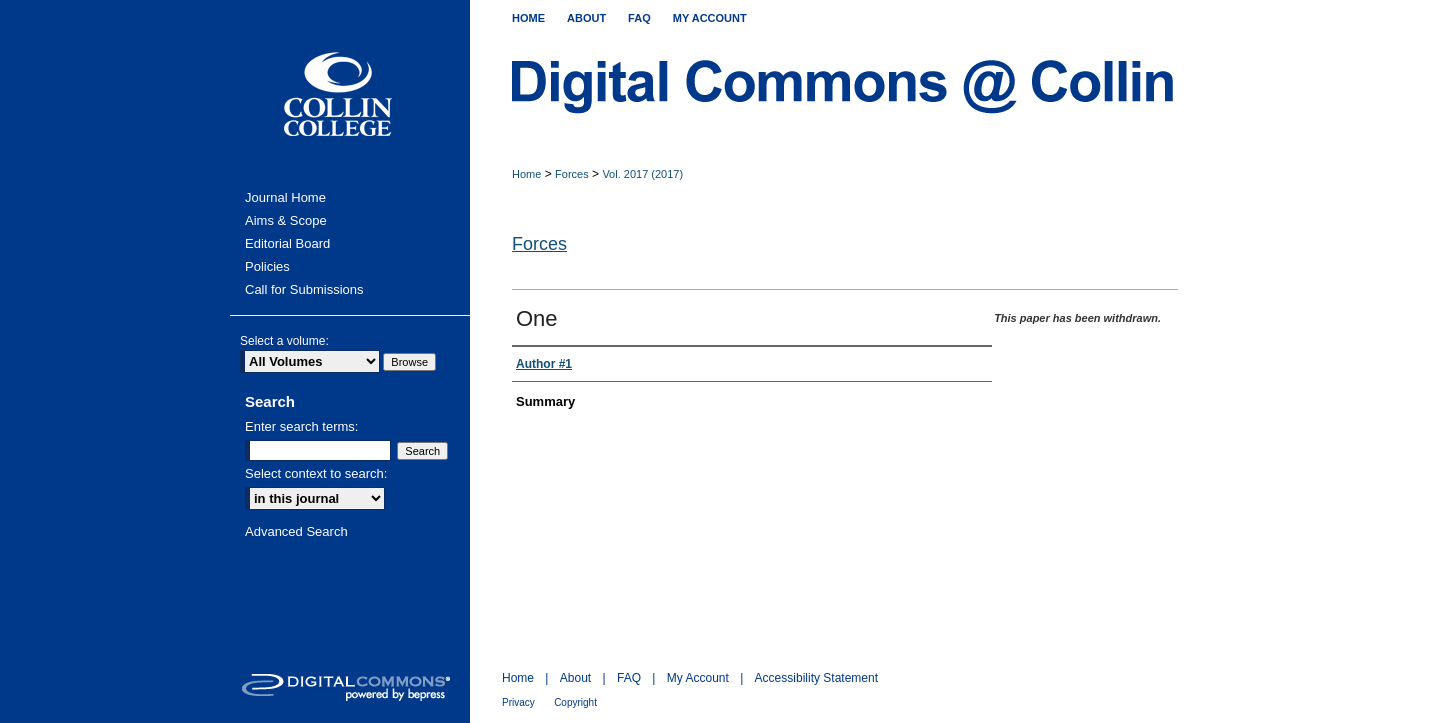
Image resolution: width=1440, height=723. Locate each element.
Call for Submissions (304, 289)
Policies (267, 266)
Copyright (575, 702)
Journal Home (285, 197)
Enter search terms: (301, 426)
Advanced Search (296, 531)
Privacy (518, 702)
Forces (572, 174)
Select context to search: (316, 473)
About (575, 678)
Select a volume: (284, 341)
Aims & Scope (286, 220)
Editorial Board (287, 243)
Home (526, 174)
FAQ (629, 678)
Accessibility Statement (816, 678)
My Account (698, 678)
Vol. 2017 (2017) (642, 174)
